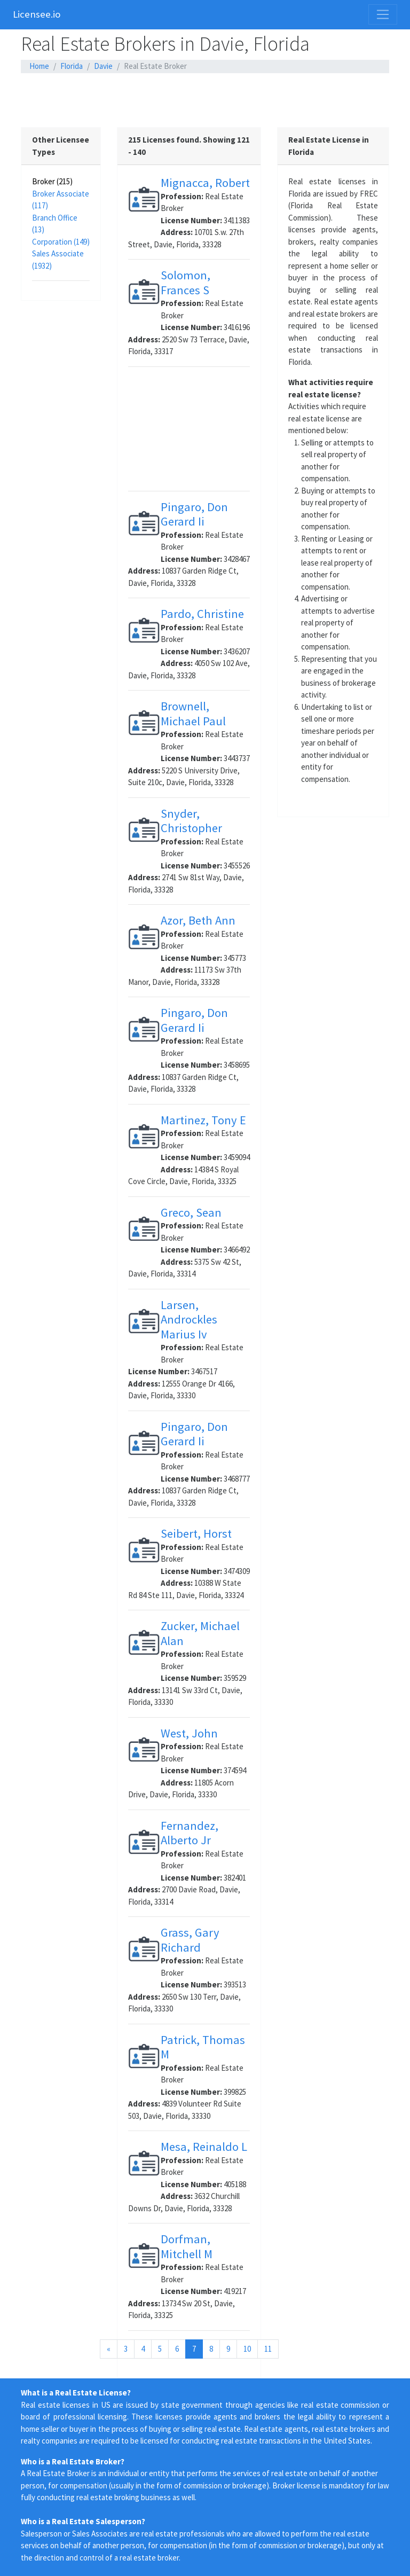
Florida (71, 66)
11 (268, 2349)
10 (247, 2349)
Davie (103, 66)
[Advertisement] (205, 100)
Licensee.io (36, 14)
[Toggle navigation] (382, 14)
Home (39, 66)
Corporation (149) (61, 242)
